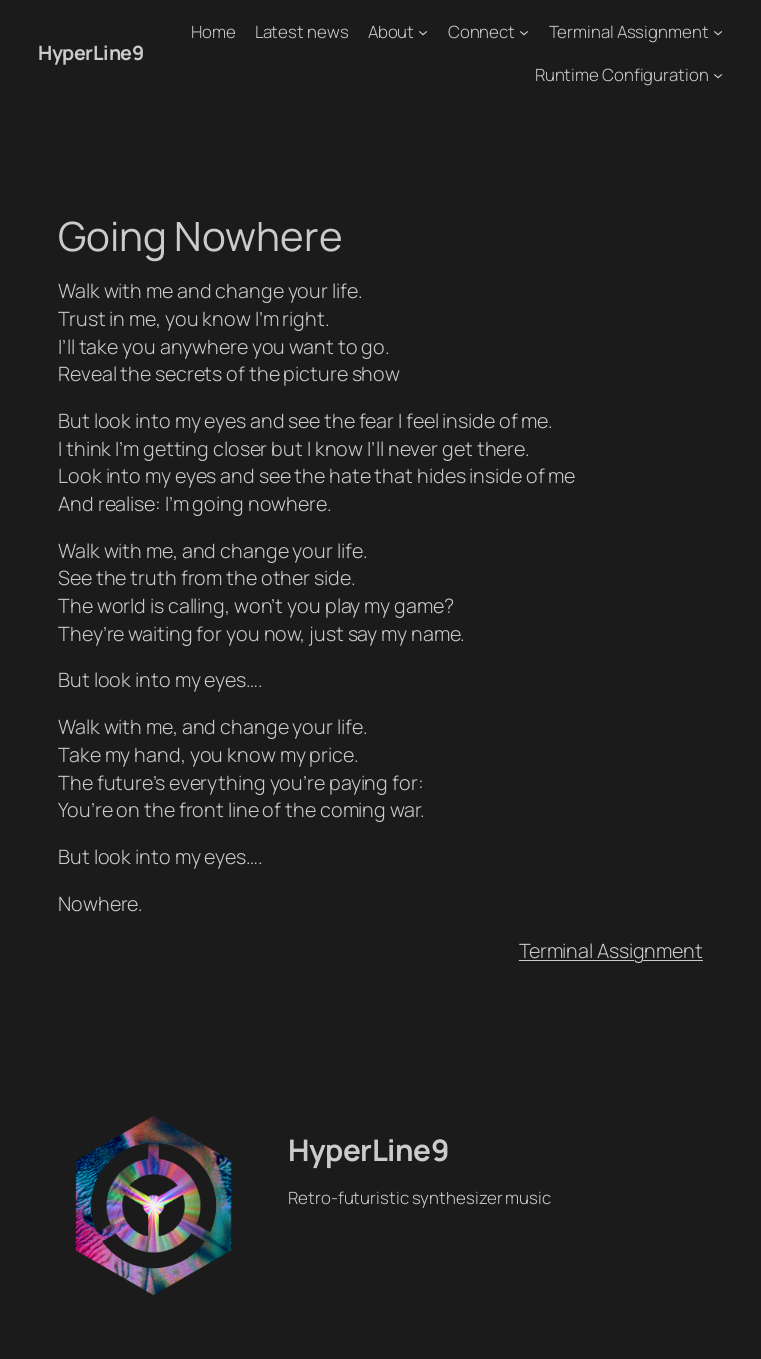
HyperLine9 (90, 52)
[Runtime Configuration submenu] (718, 75)
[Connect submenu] (524, 32)
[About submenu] (423, 32)
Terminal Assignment (611, 950)
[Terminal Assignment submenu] (718, 32)
